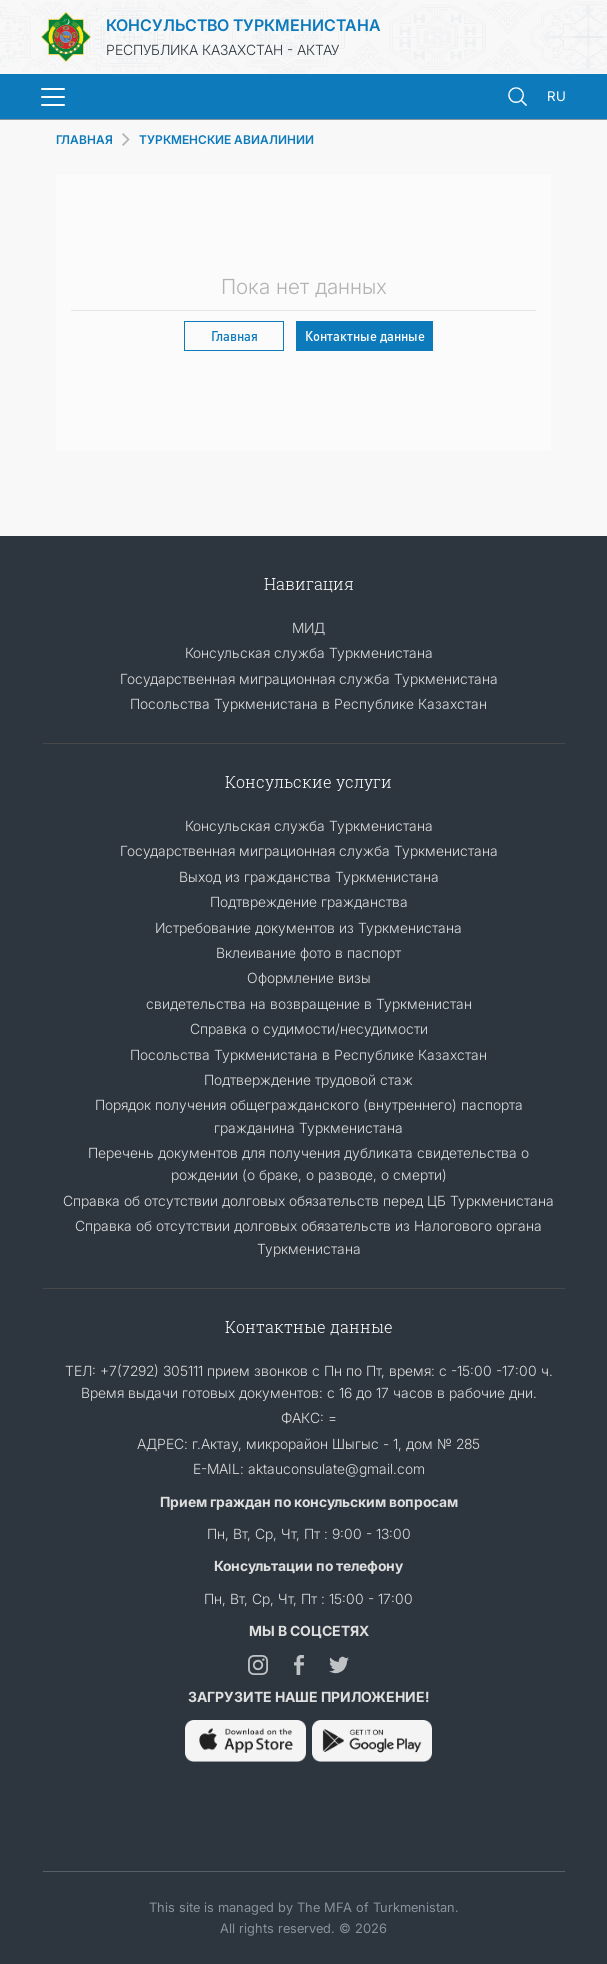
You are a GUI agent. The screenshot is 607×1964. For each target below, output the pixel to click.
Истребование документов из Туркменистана (308, 927)
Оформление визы (309, 977)
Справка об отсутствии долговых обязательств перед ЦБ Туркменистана (308, 1200)
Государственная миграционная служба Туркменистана (309, 678)
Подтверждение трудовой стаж (308, 1079)
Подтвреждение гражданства (309, 901)
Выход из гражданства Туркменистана (309, 876)
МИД (308, 627)
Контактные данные (365, 335)
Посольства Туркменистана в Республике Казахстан (308, 703)
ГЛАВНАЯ (84, 139)
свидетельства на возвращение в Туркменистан (309, 1003)
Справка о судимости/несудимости (309, 1028)
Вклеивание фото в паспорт (308, 952)
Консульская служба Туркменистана (309, 652)
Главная (234, 335)
